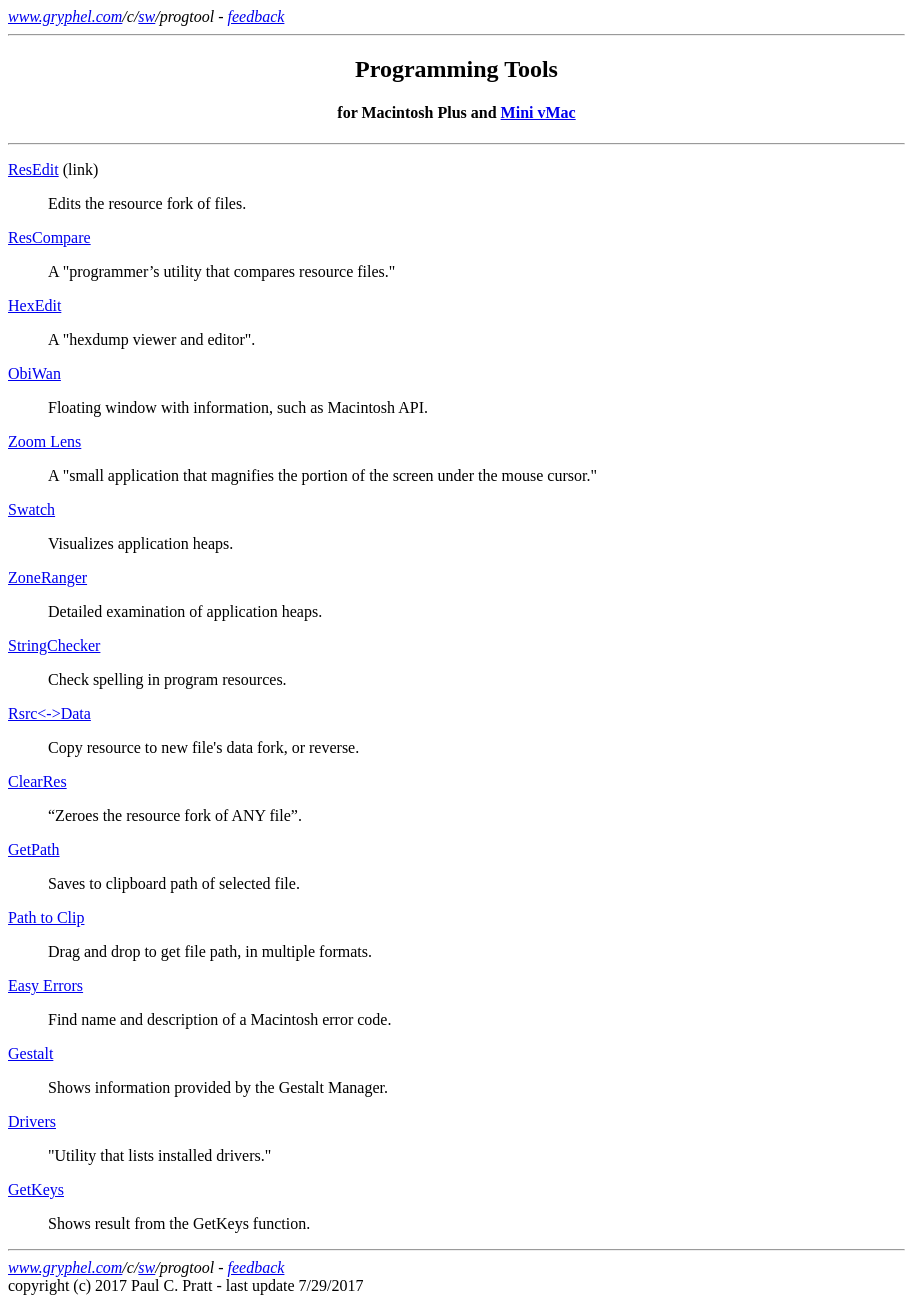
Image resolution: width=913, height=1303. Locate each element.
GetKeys (36, 1189)
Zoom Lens (44, 441)
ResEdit (33, 169)
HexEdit (34, 305)
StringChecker (54, 645)
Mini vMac (538, 112)
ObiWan (34, 373)
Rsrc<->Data (49, 713)
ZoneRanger (47, 577)
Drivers (32, 1121)
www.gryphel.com (65, 16)
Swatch (31, 509)
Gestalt (30, 1053)
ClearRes (37, 781)
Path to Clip (46, 917)
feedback (256, 16)
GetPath (34, 849)
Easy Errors (45, 985)
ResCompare (49, 237)
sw (146, 16)
